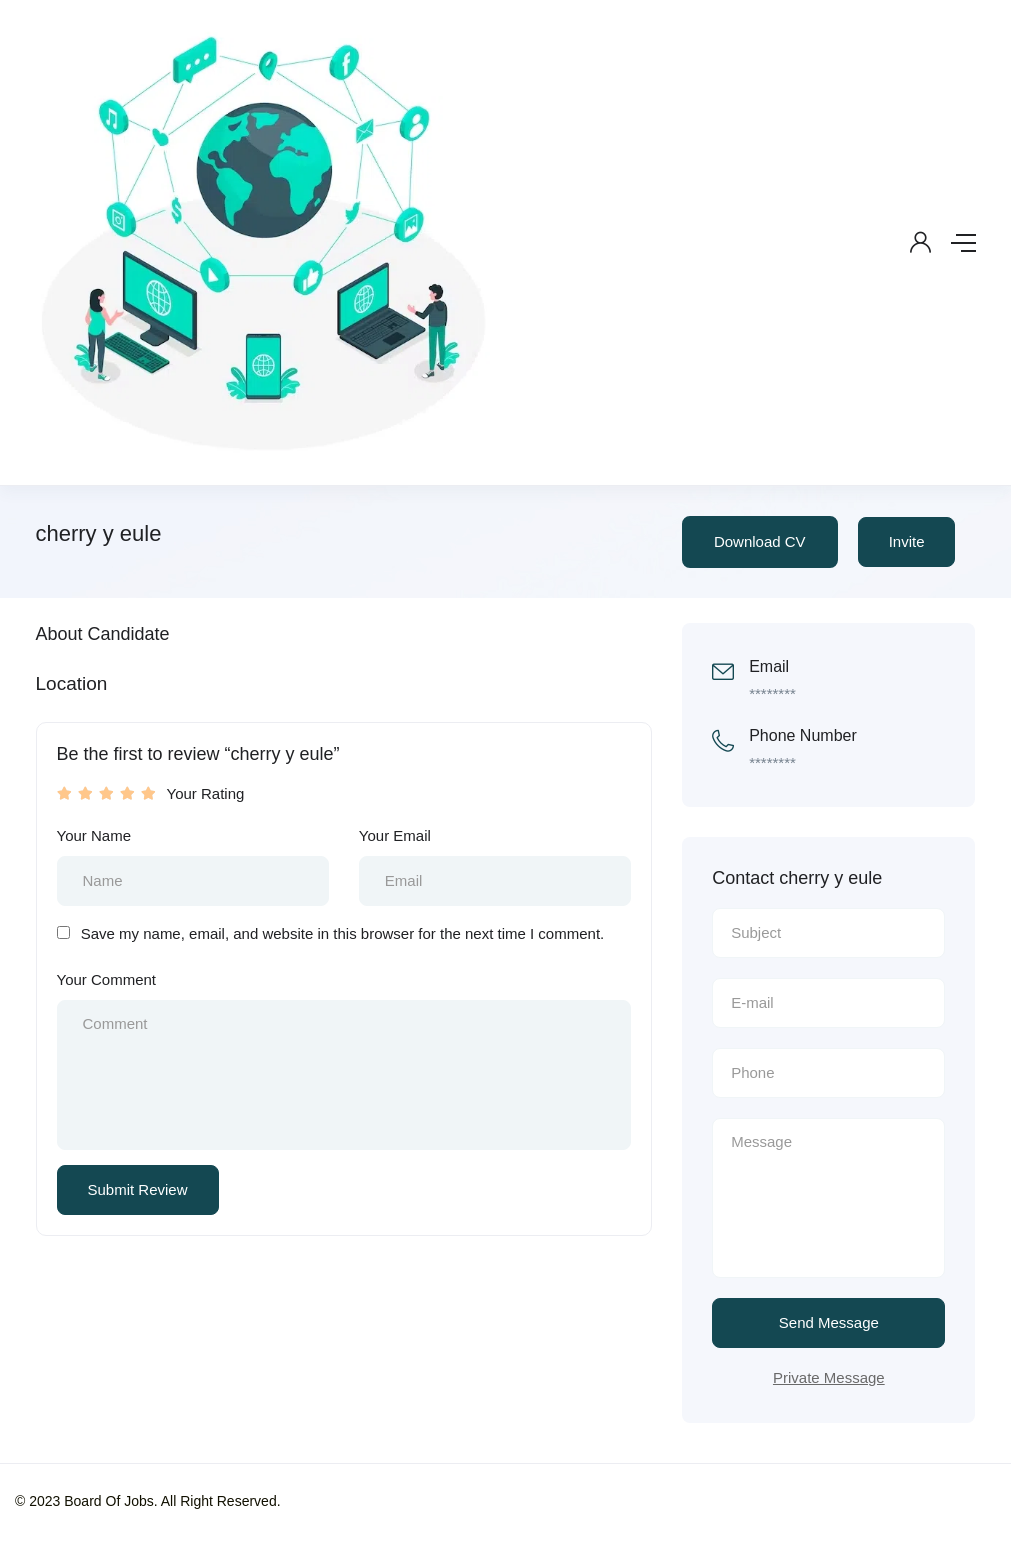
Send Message (829, 1322)
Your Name (94, 835)
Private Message (829, 1377)
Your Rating (206, 793)
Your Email (395, 835)
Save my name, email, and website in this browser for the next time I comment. (343, 933)
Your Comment (107, 979)
